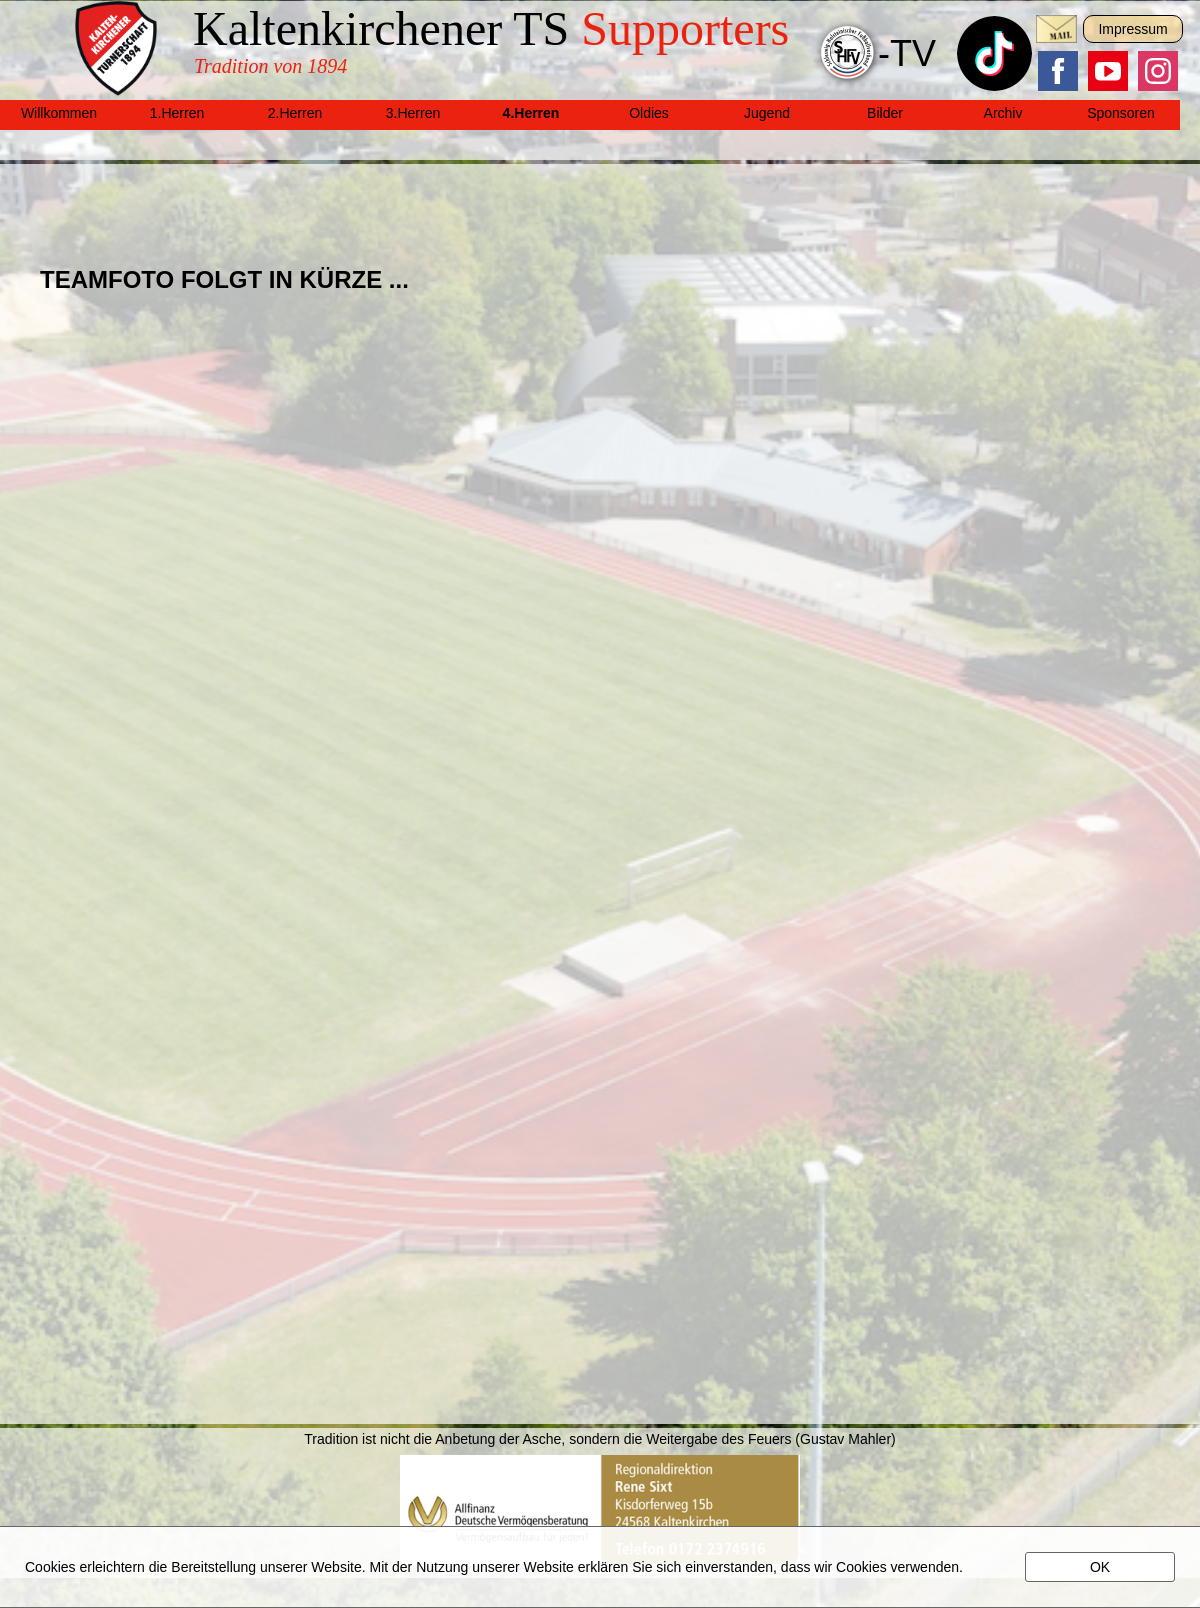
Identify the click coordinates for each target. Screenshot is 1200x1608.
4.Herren (531, 113)
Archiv (1003, 113)
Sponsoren (1121, 113)
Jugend (767, 113)
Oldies (649, 113)
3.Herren (413, 113)
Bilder (885, 113)
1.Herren (177, 113)
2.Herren (295, 113)
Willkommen (59, 113)
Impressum (1132, 29)
